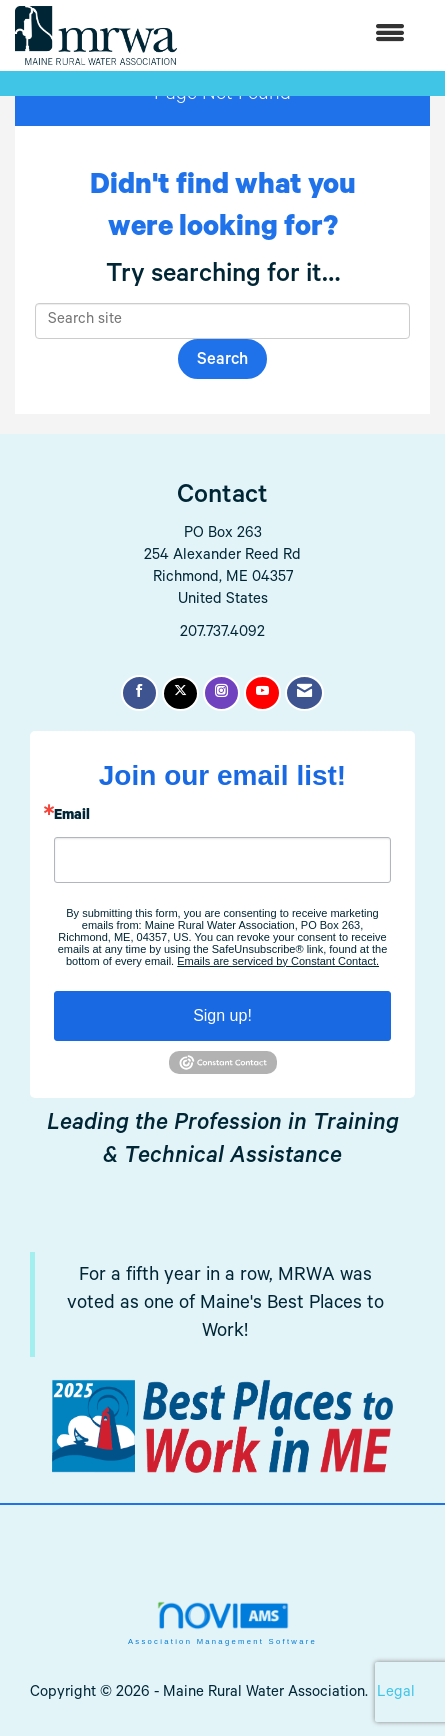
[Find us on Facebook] (139, 693)
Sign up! (222, 1015)
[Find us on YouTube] (262, 693)
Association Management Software (222, 1623)
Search (222, 361)
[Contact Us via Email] (304, 693)
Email (72, 817)
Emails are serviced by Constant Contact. (278, 961)
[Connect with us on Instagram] (221, 693)
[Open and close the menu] (301, 35)
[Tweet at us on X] (180, 693)
